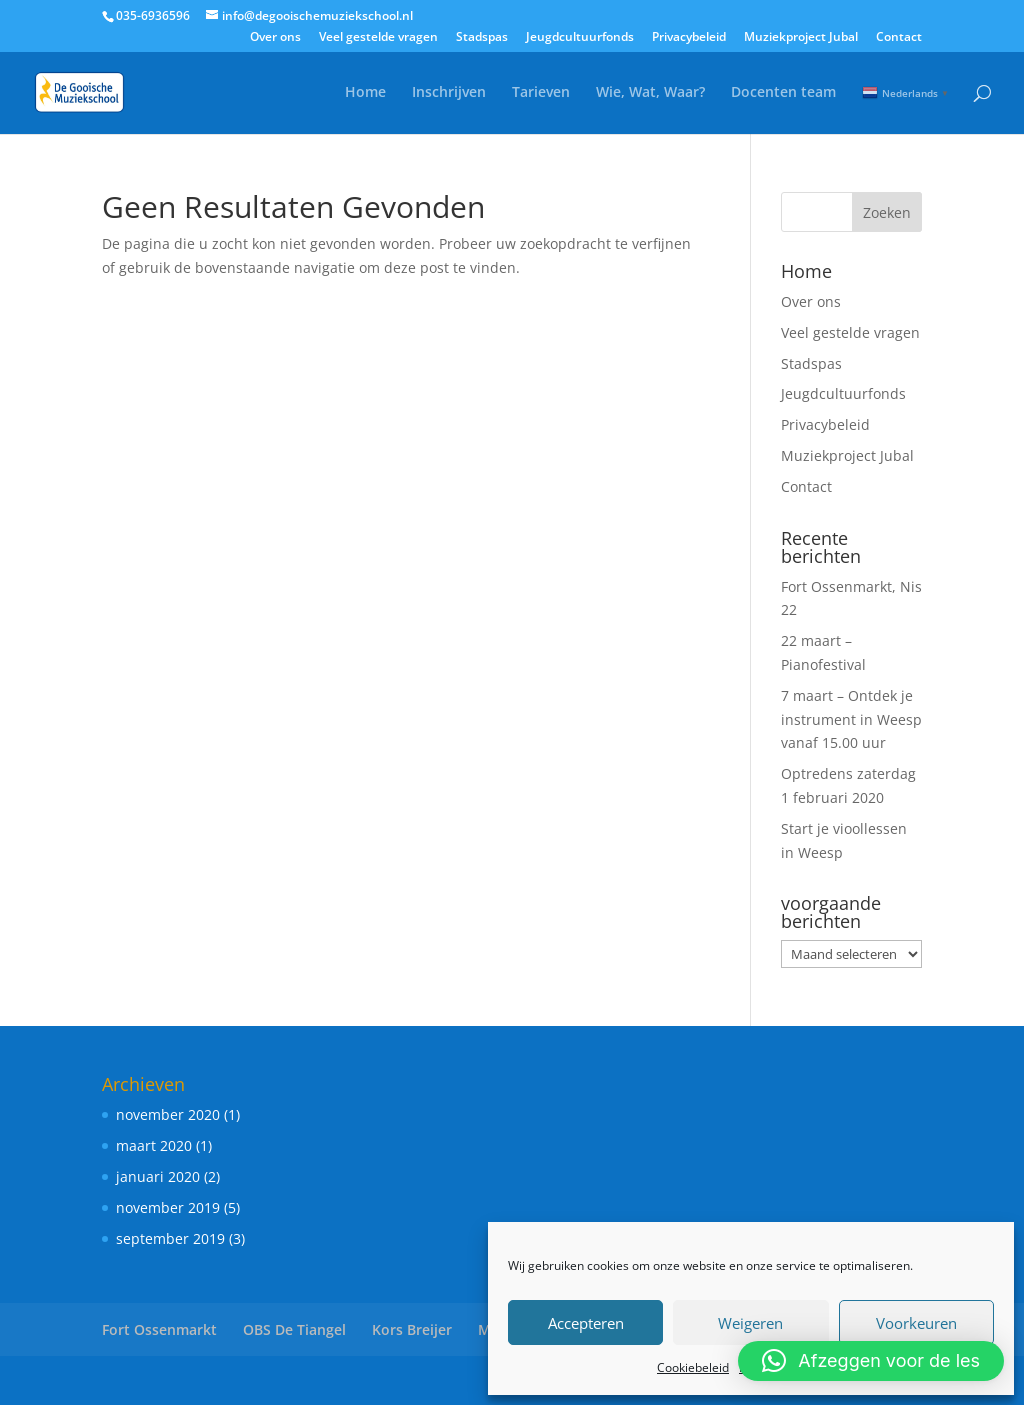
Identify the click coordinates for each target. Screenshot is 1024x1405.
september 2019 (170, 1238)
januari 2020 (158, 1176)
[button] (871, 1361)
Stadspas (482, 38)
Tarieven (541, 93)
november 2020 (168, 1114)
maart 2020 (154, 1145)
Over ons (275, 38)
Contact (899, 38)
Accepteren (586, 1323)
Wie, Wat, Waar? (650, 93)
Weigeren (750, 1323)
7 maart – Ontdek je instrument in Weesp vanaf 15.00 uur (851, 719)
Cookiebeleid (693, 1367)
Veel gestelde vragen (378, 38)
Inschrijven (449, 93)
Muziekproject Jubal (801, 38)
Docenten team (783, 93)
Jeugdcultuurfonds (580, 38)
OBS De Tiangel (294, 1329)
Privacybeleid (689, 38)
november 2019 (168, 1207)
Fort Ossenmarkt (159, 1329)
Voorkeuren (916, 1323)
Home (365, 93)
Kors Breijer (412, 1329)
